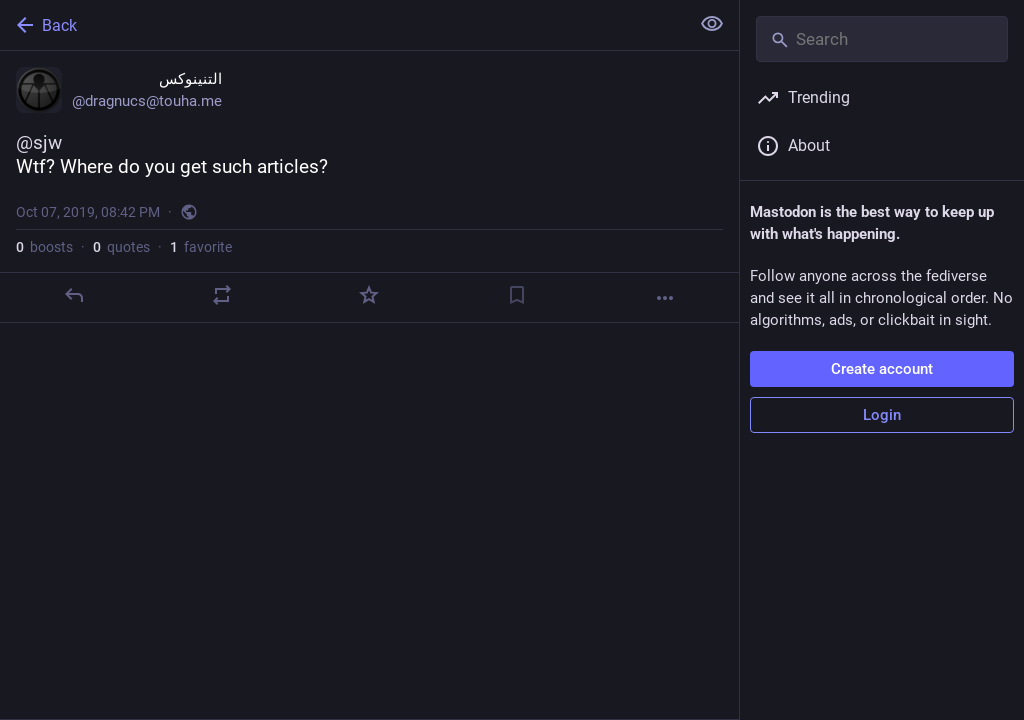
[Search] (882, 39)
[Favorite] (369, 295)
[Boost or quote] (222, 295)
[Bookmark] (517, 295)
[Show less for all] (712, 24)
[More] (665, 298)
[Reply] (74, 295)
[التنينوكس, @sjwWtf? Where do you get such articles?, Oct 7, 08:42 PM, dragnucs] (369, 187)
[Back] (342, 25)
